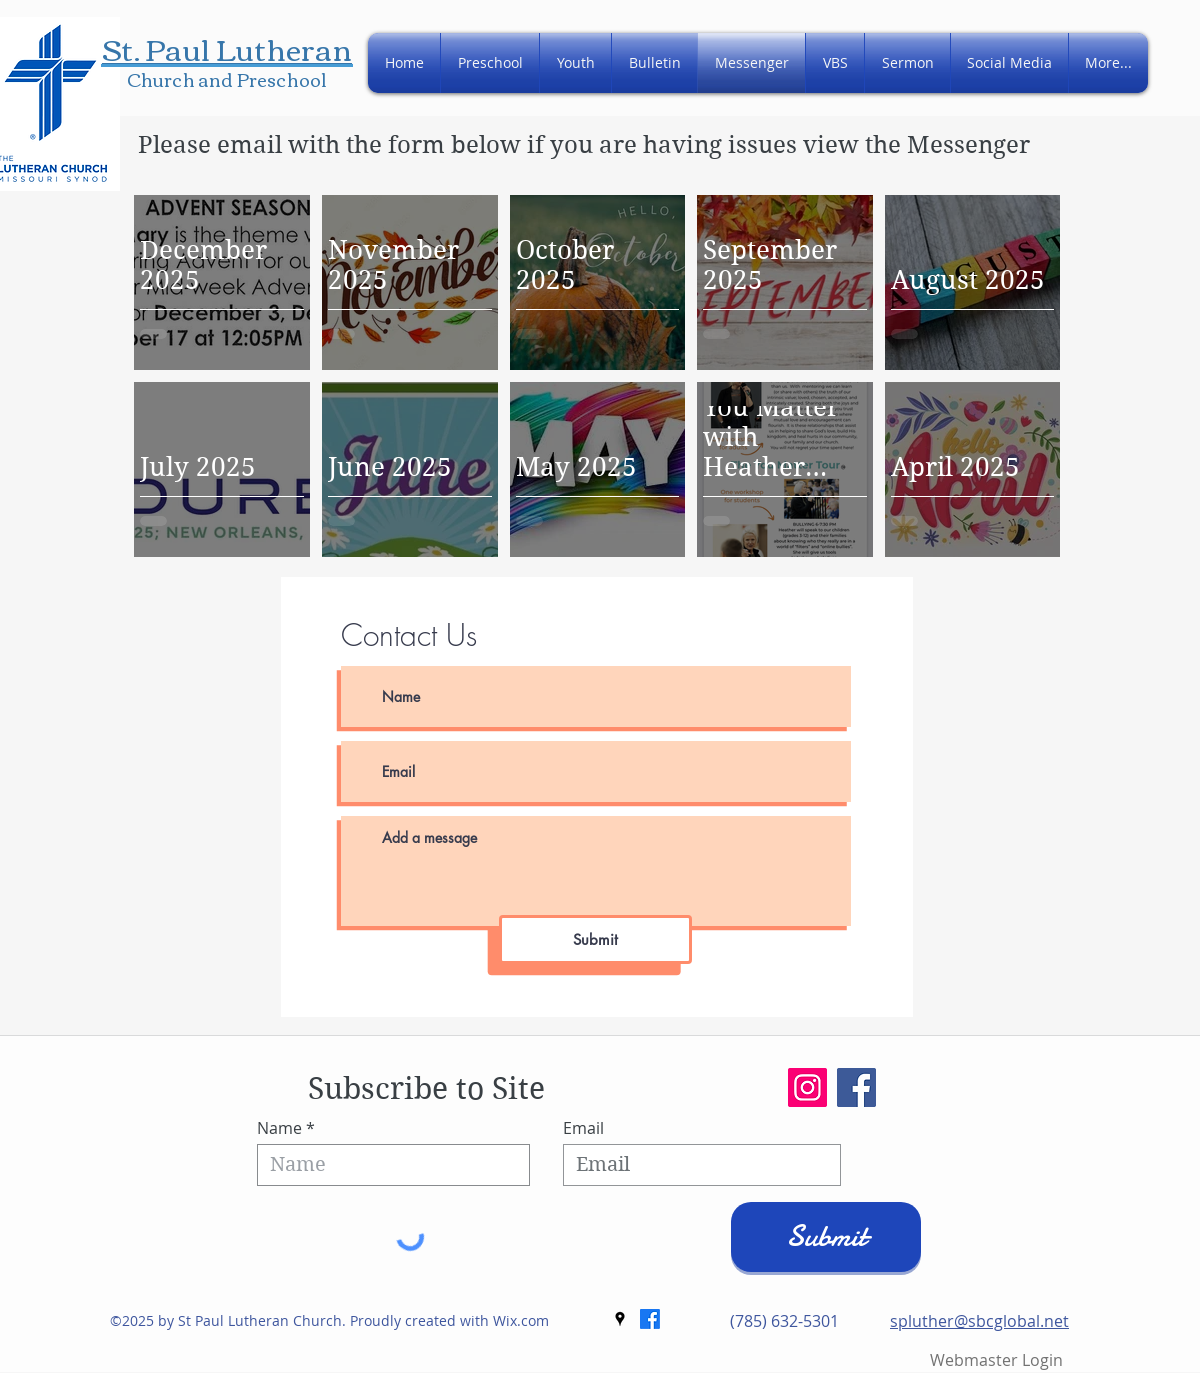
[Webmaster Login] (996, 1360)
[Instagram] (807, 1087)
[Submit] (595, 939)
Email (583, 1128)
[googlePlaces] (620, 1319)
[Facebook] (856, 1087)
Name (279, 1128)
